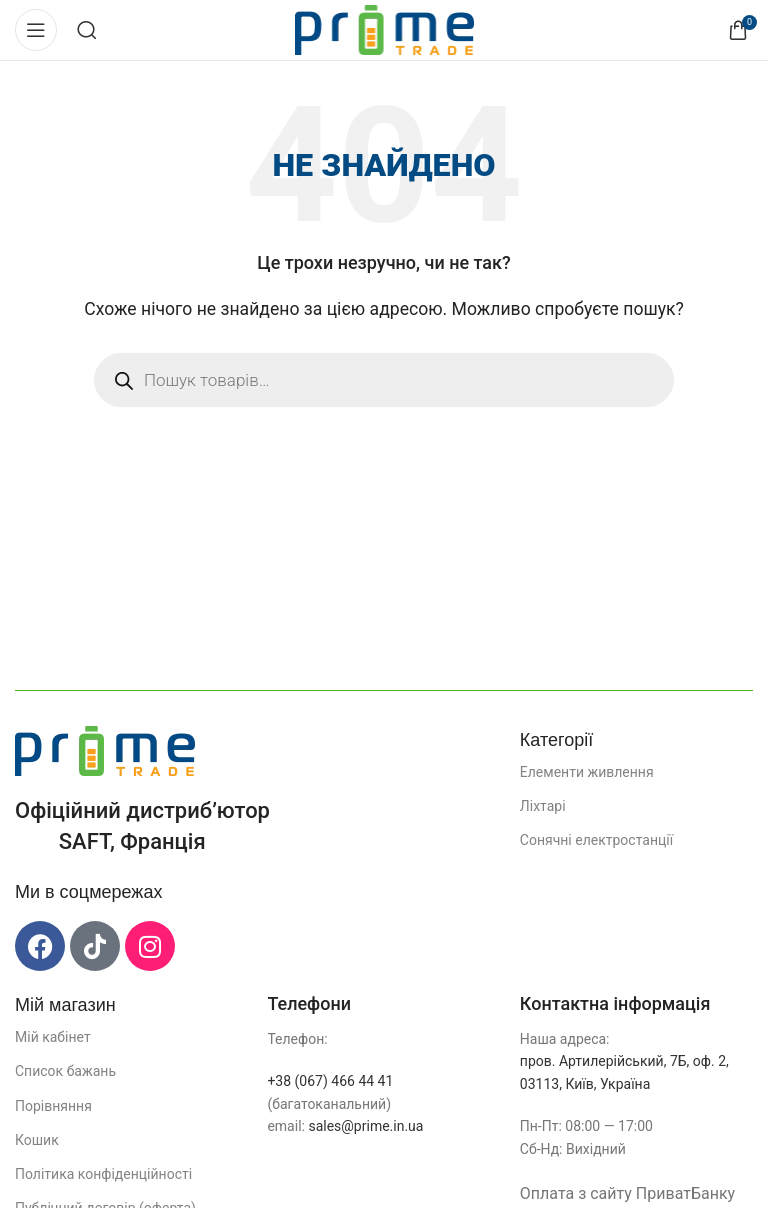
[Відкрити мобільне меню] (36, 30)
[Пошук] (87, 30)
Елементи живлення (587, 772)
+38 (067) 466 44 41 (330, 1081)
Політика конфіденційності (103, 1174)
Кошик (37, 1140)
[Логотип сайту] (384, 28)
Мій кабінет (53, 1037)
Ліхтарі (543, 806)
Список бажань (65, 1071)
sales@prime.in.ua (365, 1126)
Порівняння (53, 1106)
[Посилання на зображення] (105, 749)
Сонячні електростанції (596, 840)
